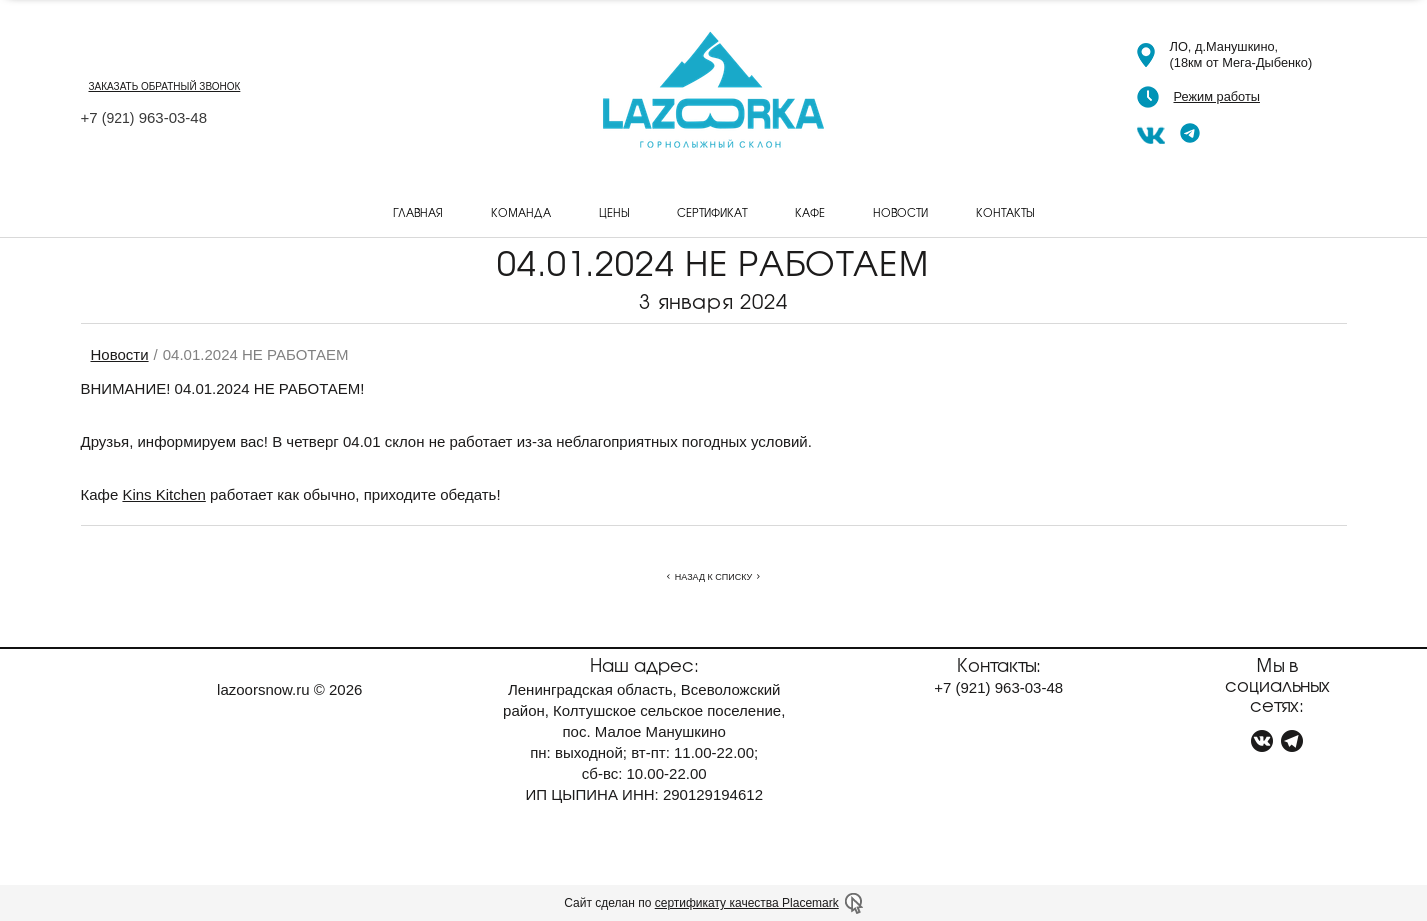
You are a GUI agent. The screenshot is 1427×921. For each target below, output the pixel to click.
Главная (418, 212)
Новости (900, 212)
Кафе (810, 212)
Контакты (1005, 212)
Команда (521, 212)
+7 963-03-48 (144, 117)
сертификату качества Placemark (747, 903)
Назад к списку (713, 577)
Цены (614, 212)
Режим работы (1217, 96)
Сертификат (712, 212)
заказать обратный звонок (165, 86)
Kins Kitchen (163, 494)
